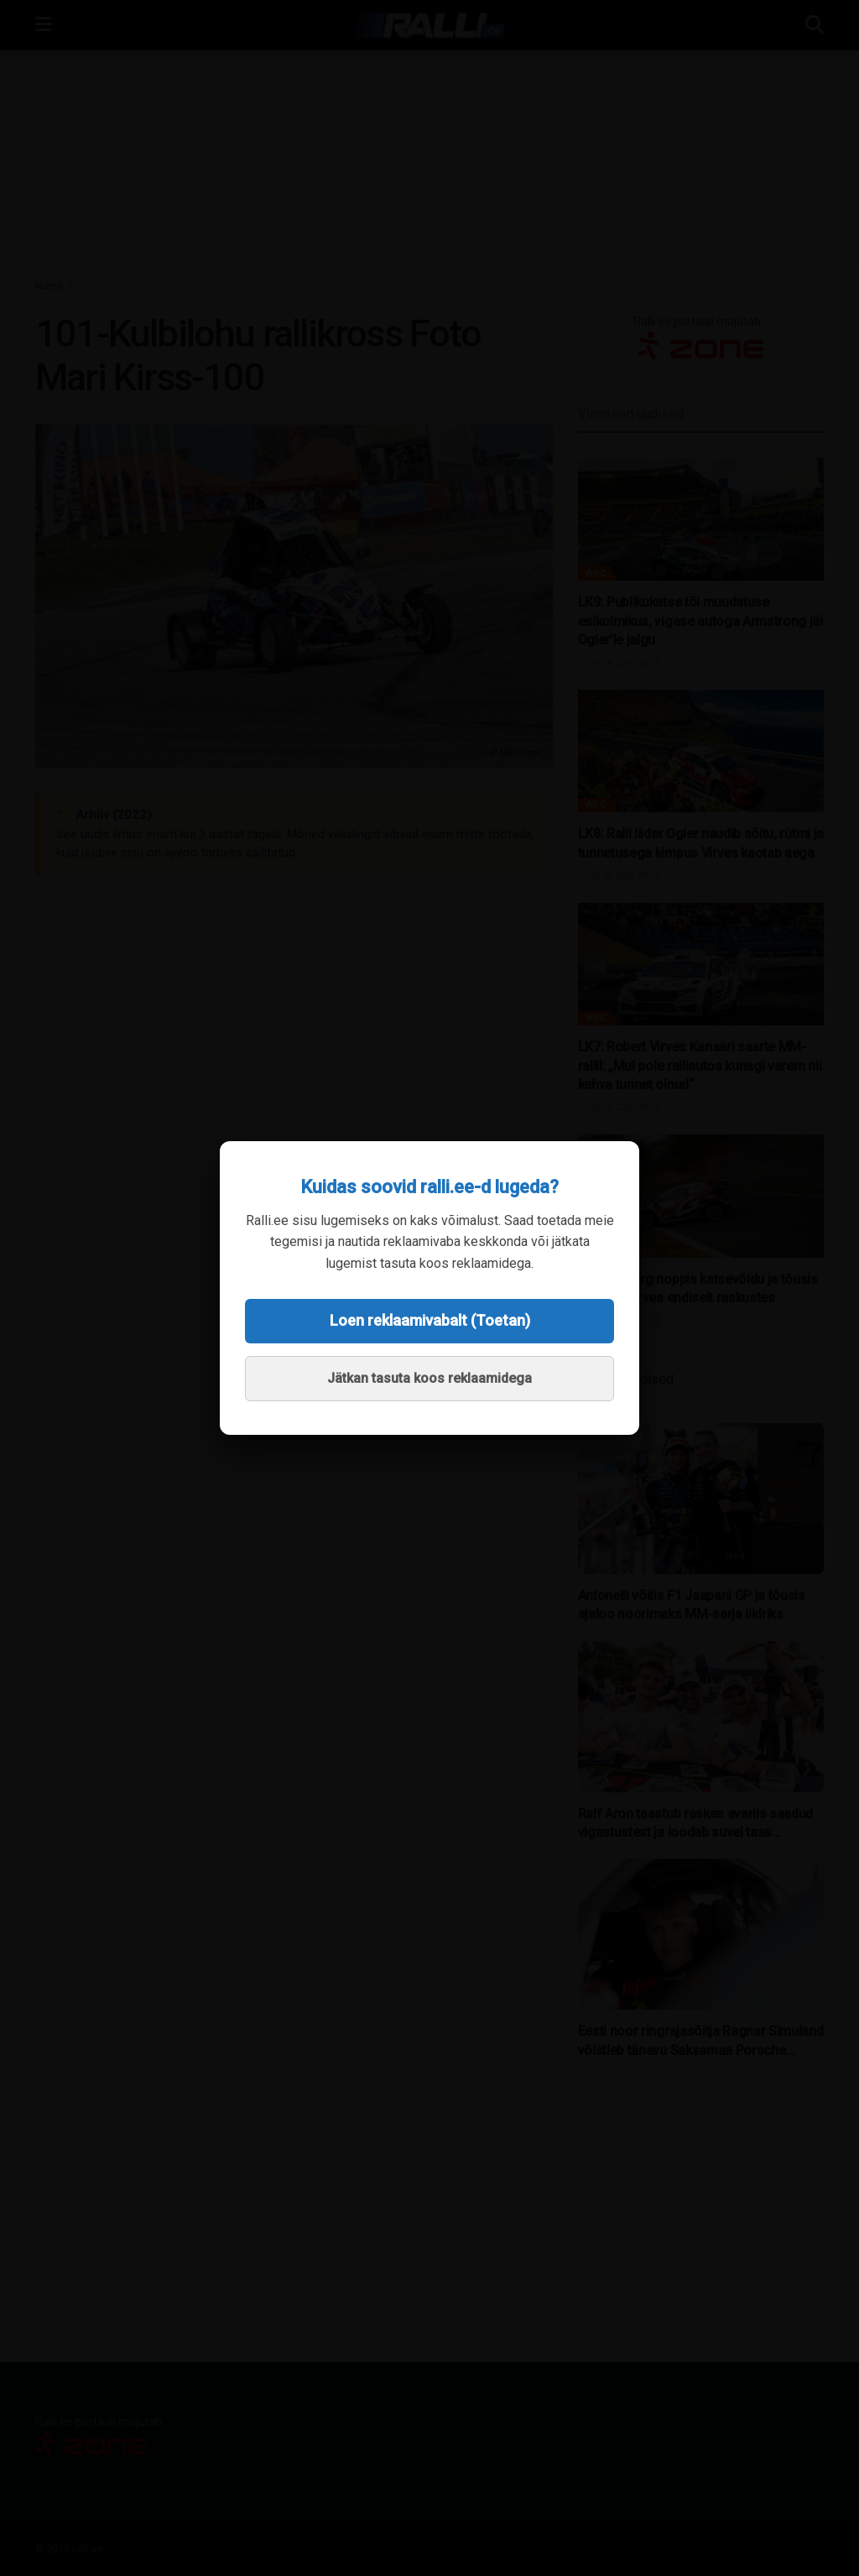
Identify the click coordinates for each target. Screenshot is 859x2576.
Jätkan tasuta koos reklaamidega (429, 1378)
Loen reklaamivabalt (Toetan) (430, 1320)
